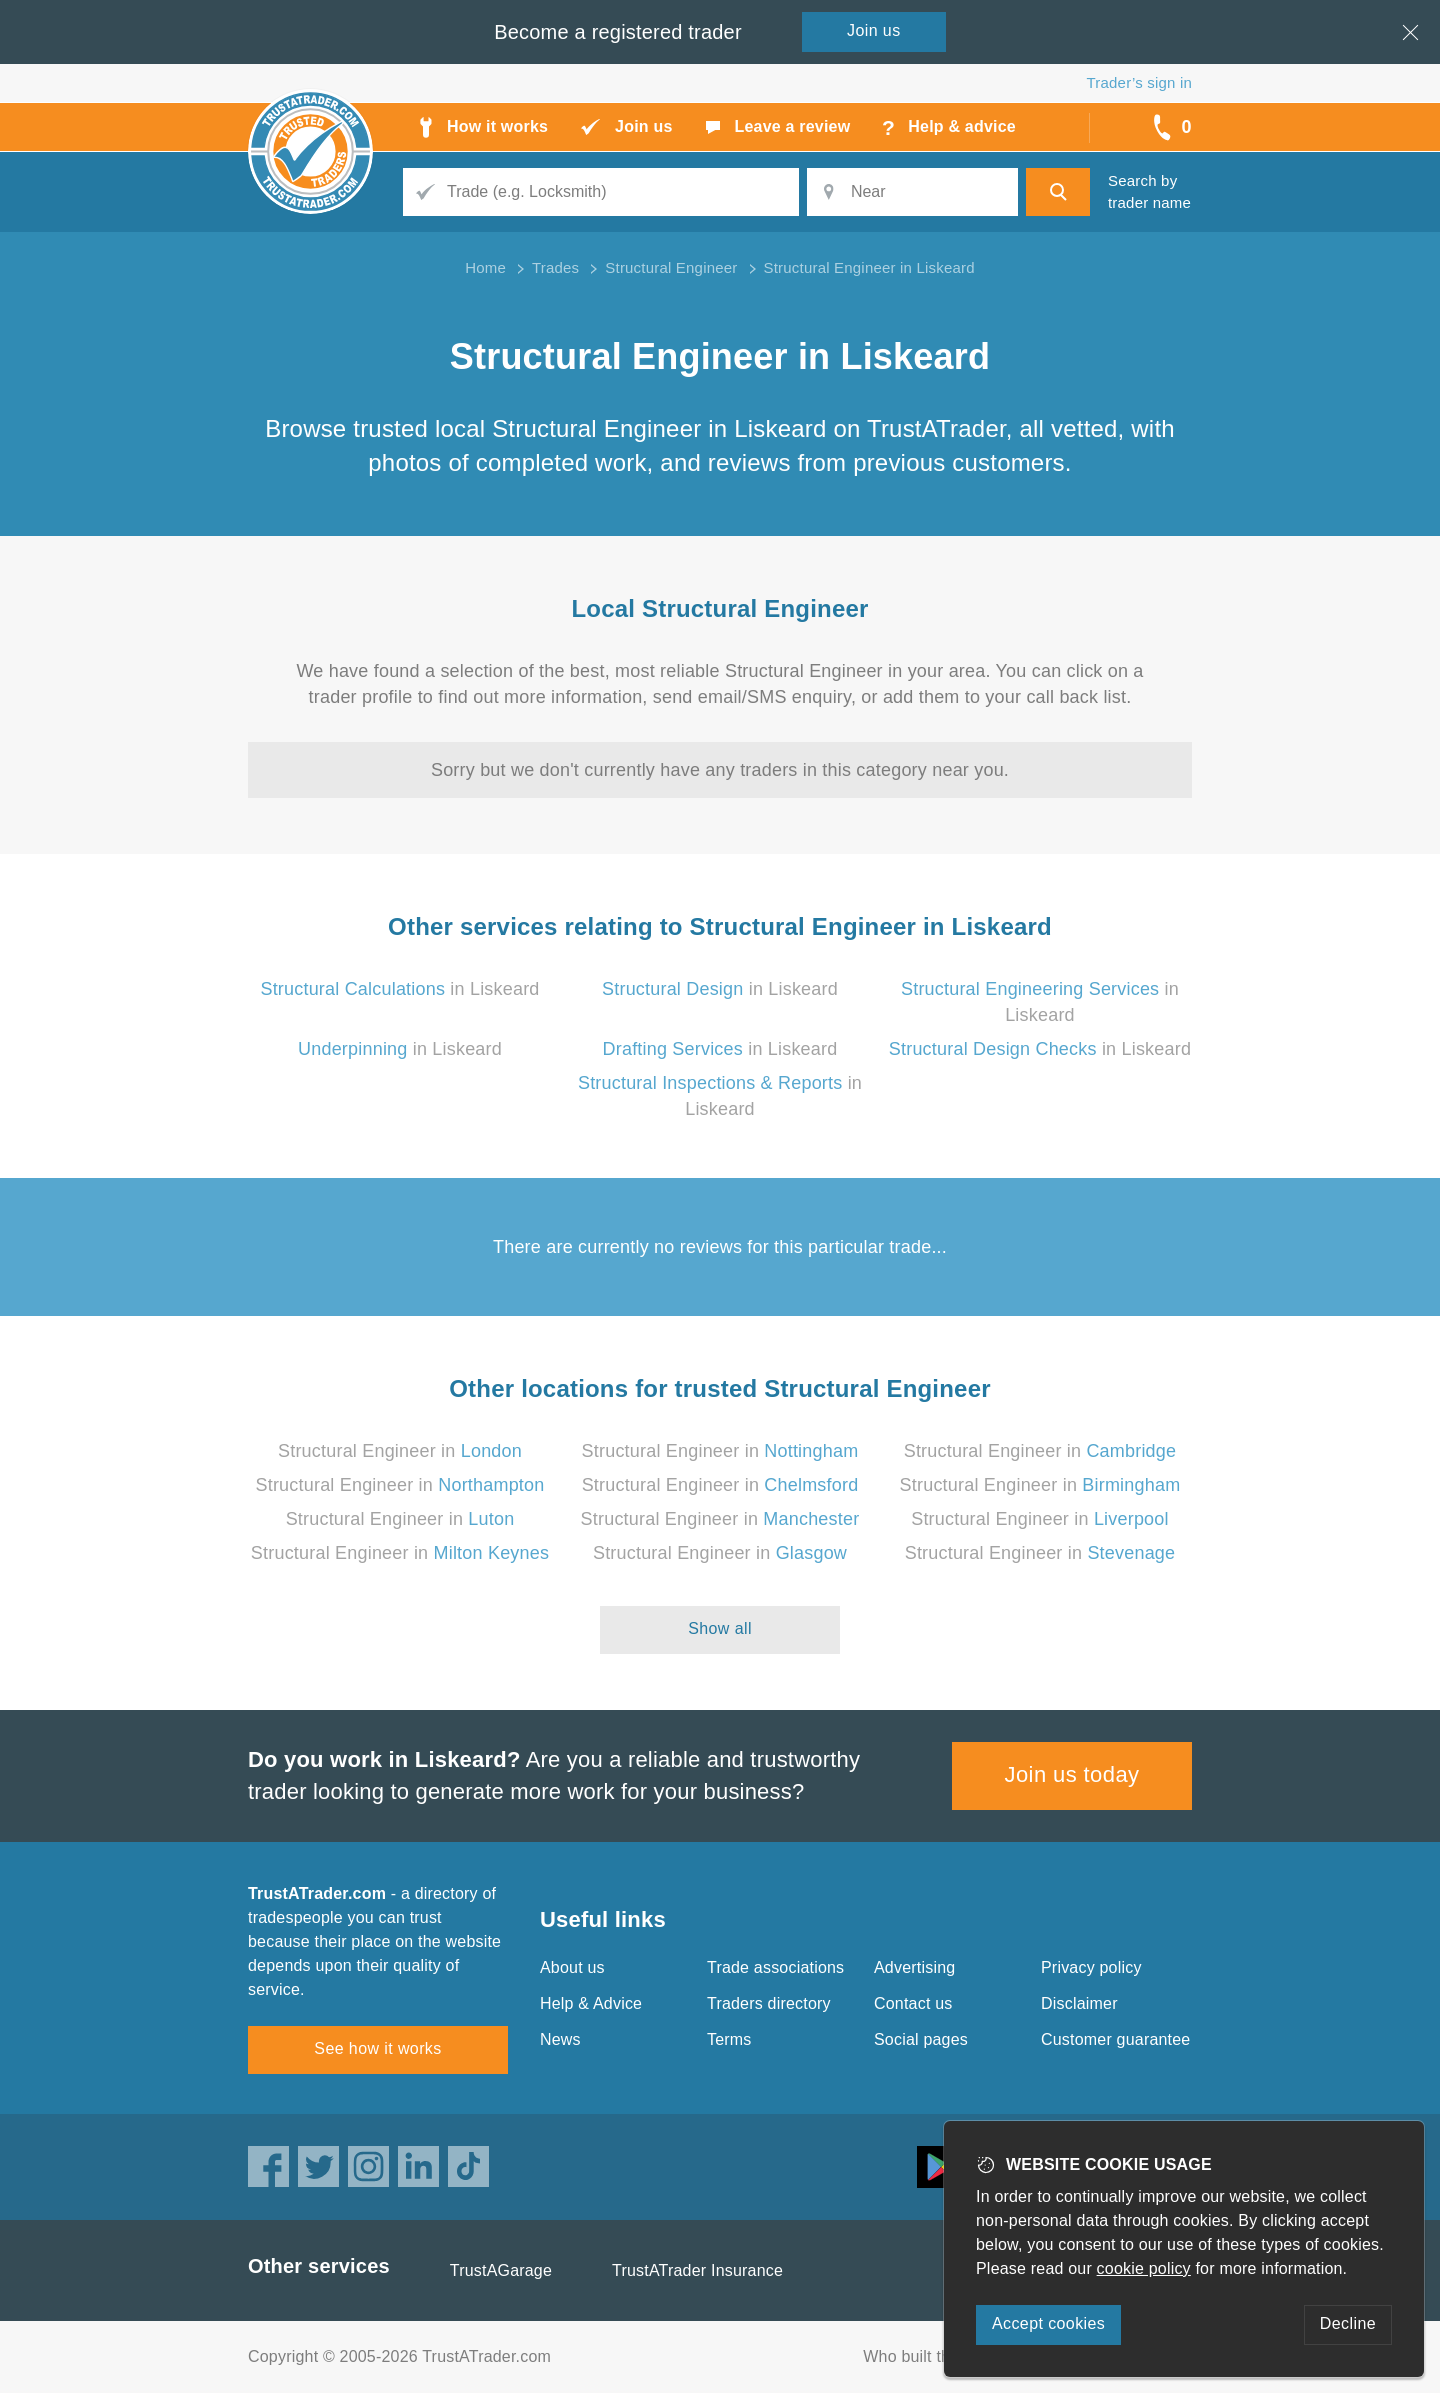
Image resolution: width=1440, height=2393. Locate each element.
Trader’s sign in (1139, 82)
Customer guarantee (1115, 2039)
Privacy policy (1091, 1967)
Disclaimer (1079, 2003)
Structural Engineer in (400, 1451)
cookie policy (1144, 2268)
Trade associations (775, 1967)
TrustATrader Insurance (697, 2270)
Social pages (921, 2039)
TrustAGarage (501, 2270)
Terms (729, 2039)
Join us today (1072, 1774)
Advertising (914, 1967)
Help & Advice (591, 2003)
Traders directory (769, 2003)
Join (874, 30)
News (560, 2039)
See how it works (377, 2048)
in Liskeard (399, 989)
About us (572, 1967)
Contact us (913, 2003)
